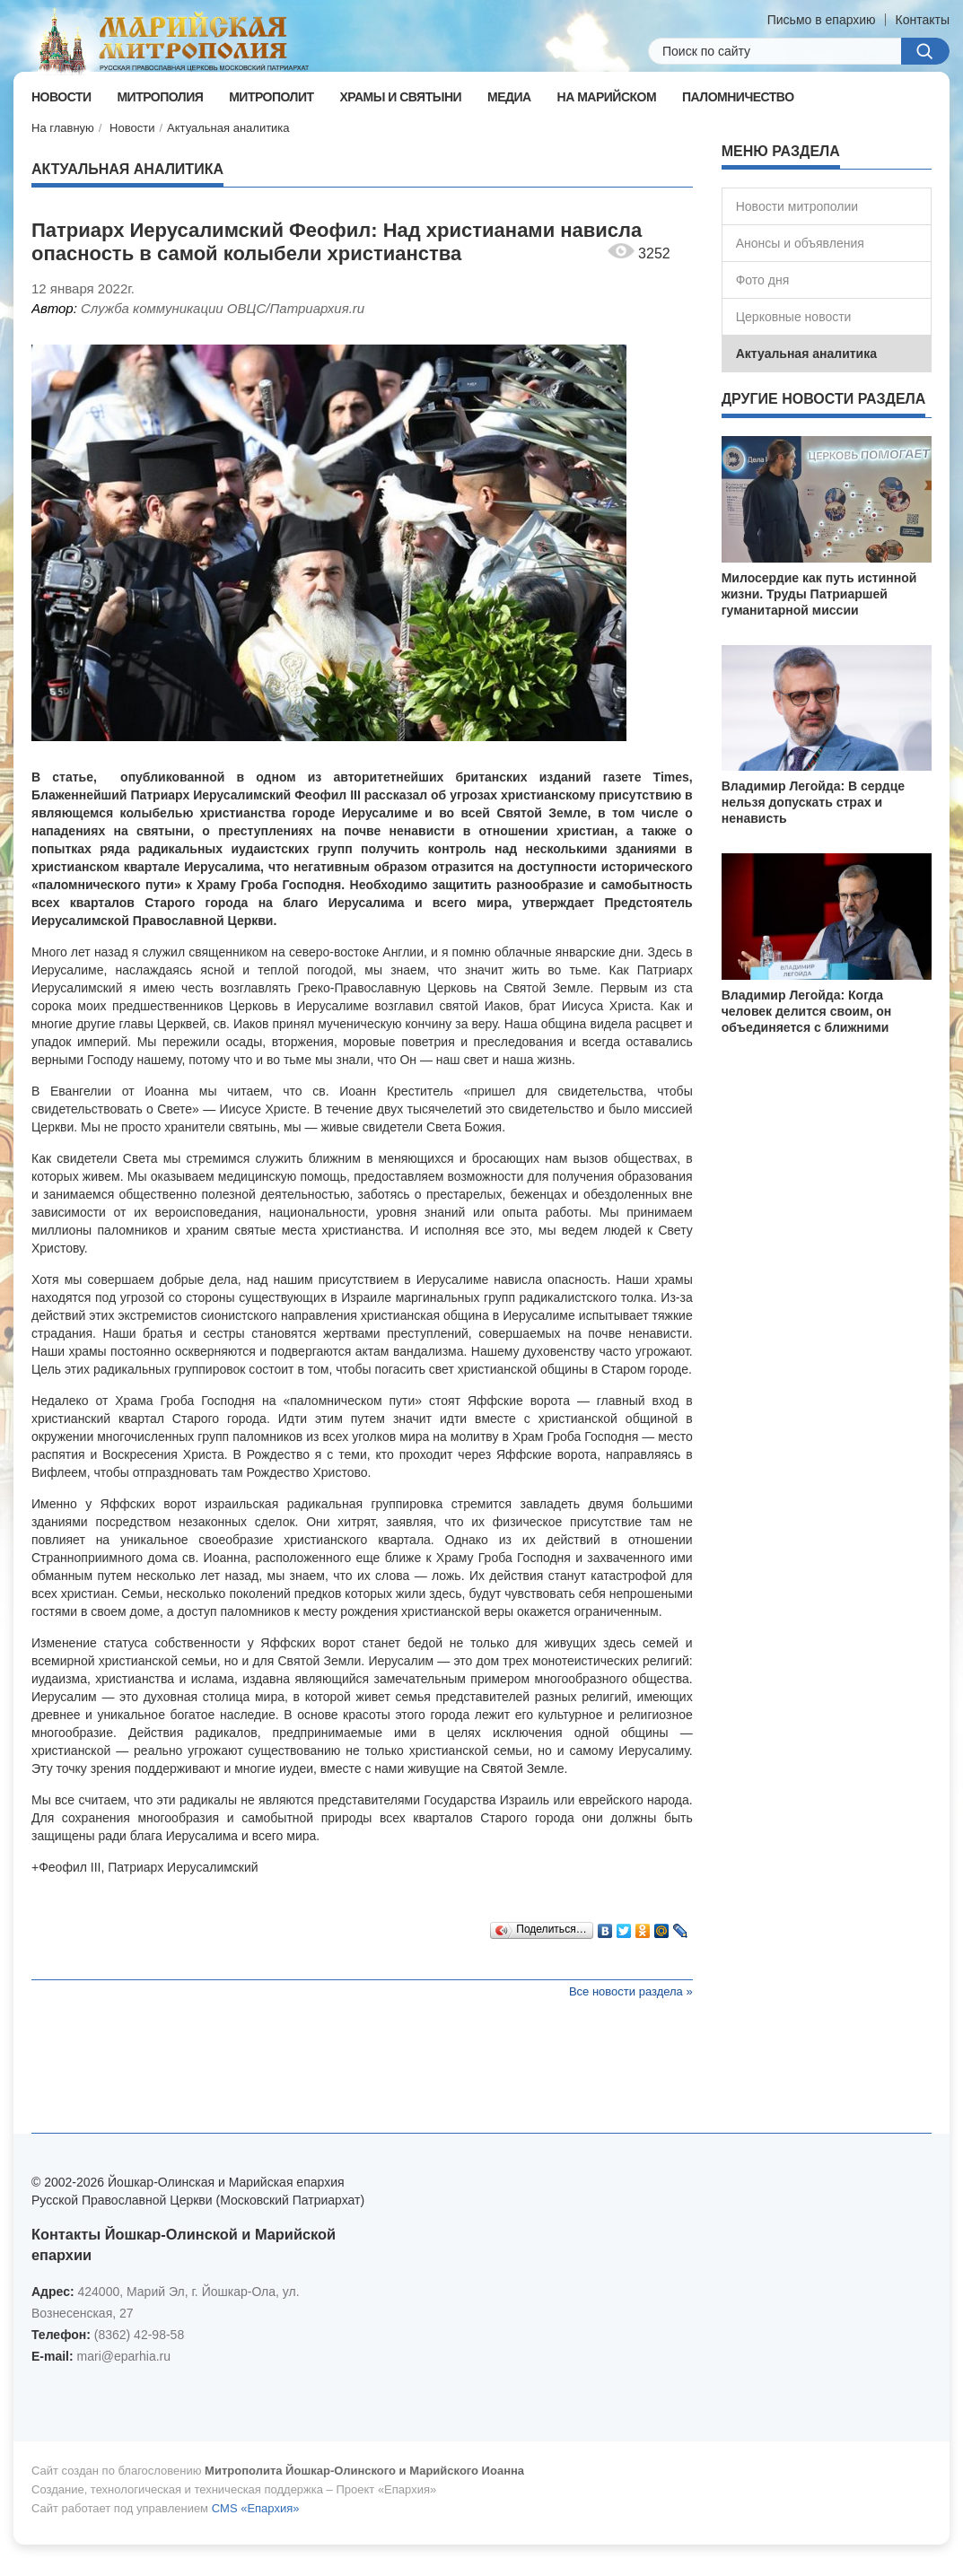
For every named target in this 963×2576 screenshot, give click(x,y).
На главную (62, 128)
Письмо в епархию (821, 19)
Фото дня (763, 280)
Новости (131, 128)
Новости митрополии (797, 206)
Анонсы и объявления (800, 243)
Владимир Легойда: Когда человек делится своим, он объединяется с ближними (806, 1011)
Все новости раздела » (631, 1991)
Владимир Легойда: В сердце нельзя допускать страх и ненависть (813, 802)
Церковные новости (794, 317)
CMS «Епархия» (256, 2508)
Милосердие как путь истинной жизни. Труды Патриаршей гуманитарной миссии (819, 594)
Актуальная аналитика (228, 128)
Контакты (923, 19)
